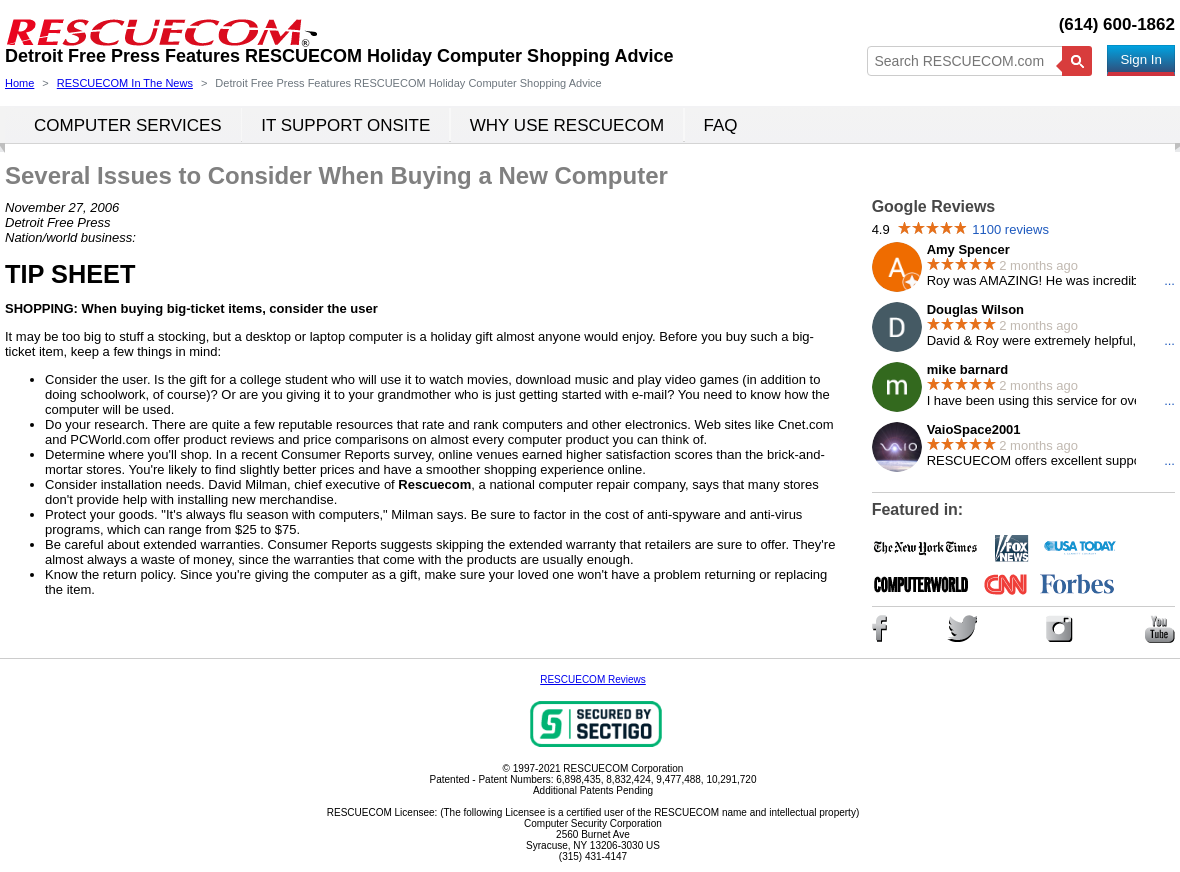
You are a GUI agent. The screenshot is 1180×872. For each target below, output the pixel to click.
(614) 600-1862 (1117, 24)
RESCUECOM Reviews (593, 679)
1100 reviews (1010, 229)
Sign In (1141, 59)
